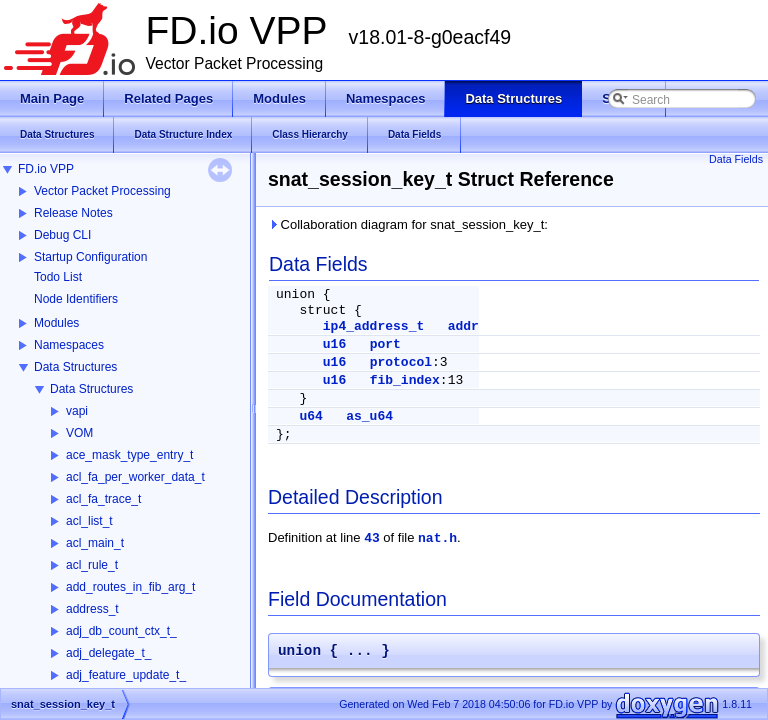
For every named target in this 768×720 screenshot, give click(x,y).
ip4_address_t (373, 326)
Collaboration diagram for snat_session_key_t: (408, 224)
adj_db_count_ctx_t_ (121, 631)
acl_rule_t (92, 565)
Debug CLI (62, 235)
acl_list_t (89, 521)
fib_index (405, 380)
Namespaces (69, 345)
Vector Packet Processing (102, 191)
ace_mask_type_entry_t (129, 455)
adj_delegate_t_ (108, 653)
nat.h (437, 538)
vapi (77, 411)
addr (463, 326)
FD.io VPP (46, 169)
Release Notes (73, 213)
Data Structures (75, 367)
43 (372, 538)
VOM (79, 433)
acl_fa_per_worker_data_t (135, 477)
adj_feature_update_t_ (126, 675)
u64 (310, 416)
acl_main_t (95, 543)
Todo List (58, 277)
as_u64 (369, 416)
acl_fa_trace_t (103, 499)
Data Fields (736, 159)
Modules (56, 323)
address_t (92, 609)
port (385, 344)
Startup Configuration (90, 257)
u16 (334, 344)
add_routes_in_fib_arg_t (130, 587)
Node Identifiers (76, 299)
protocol (401, 362)
